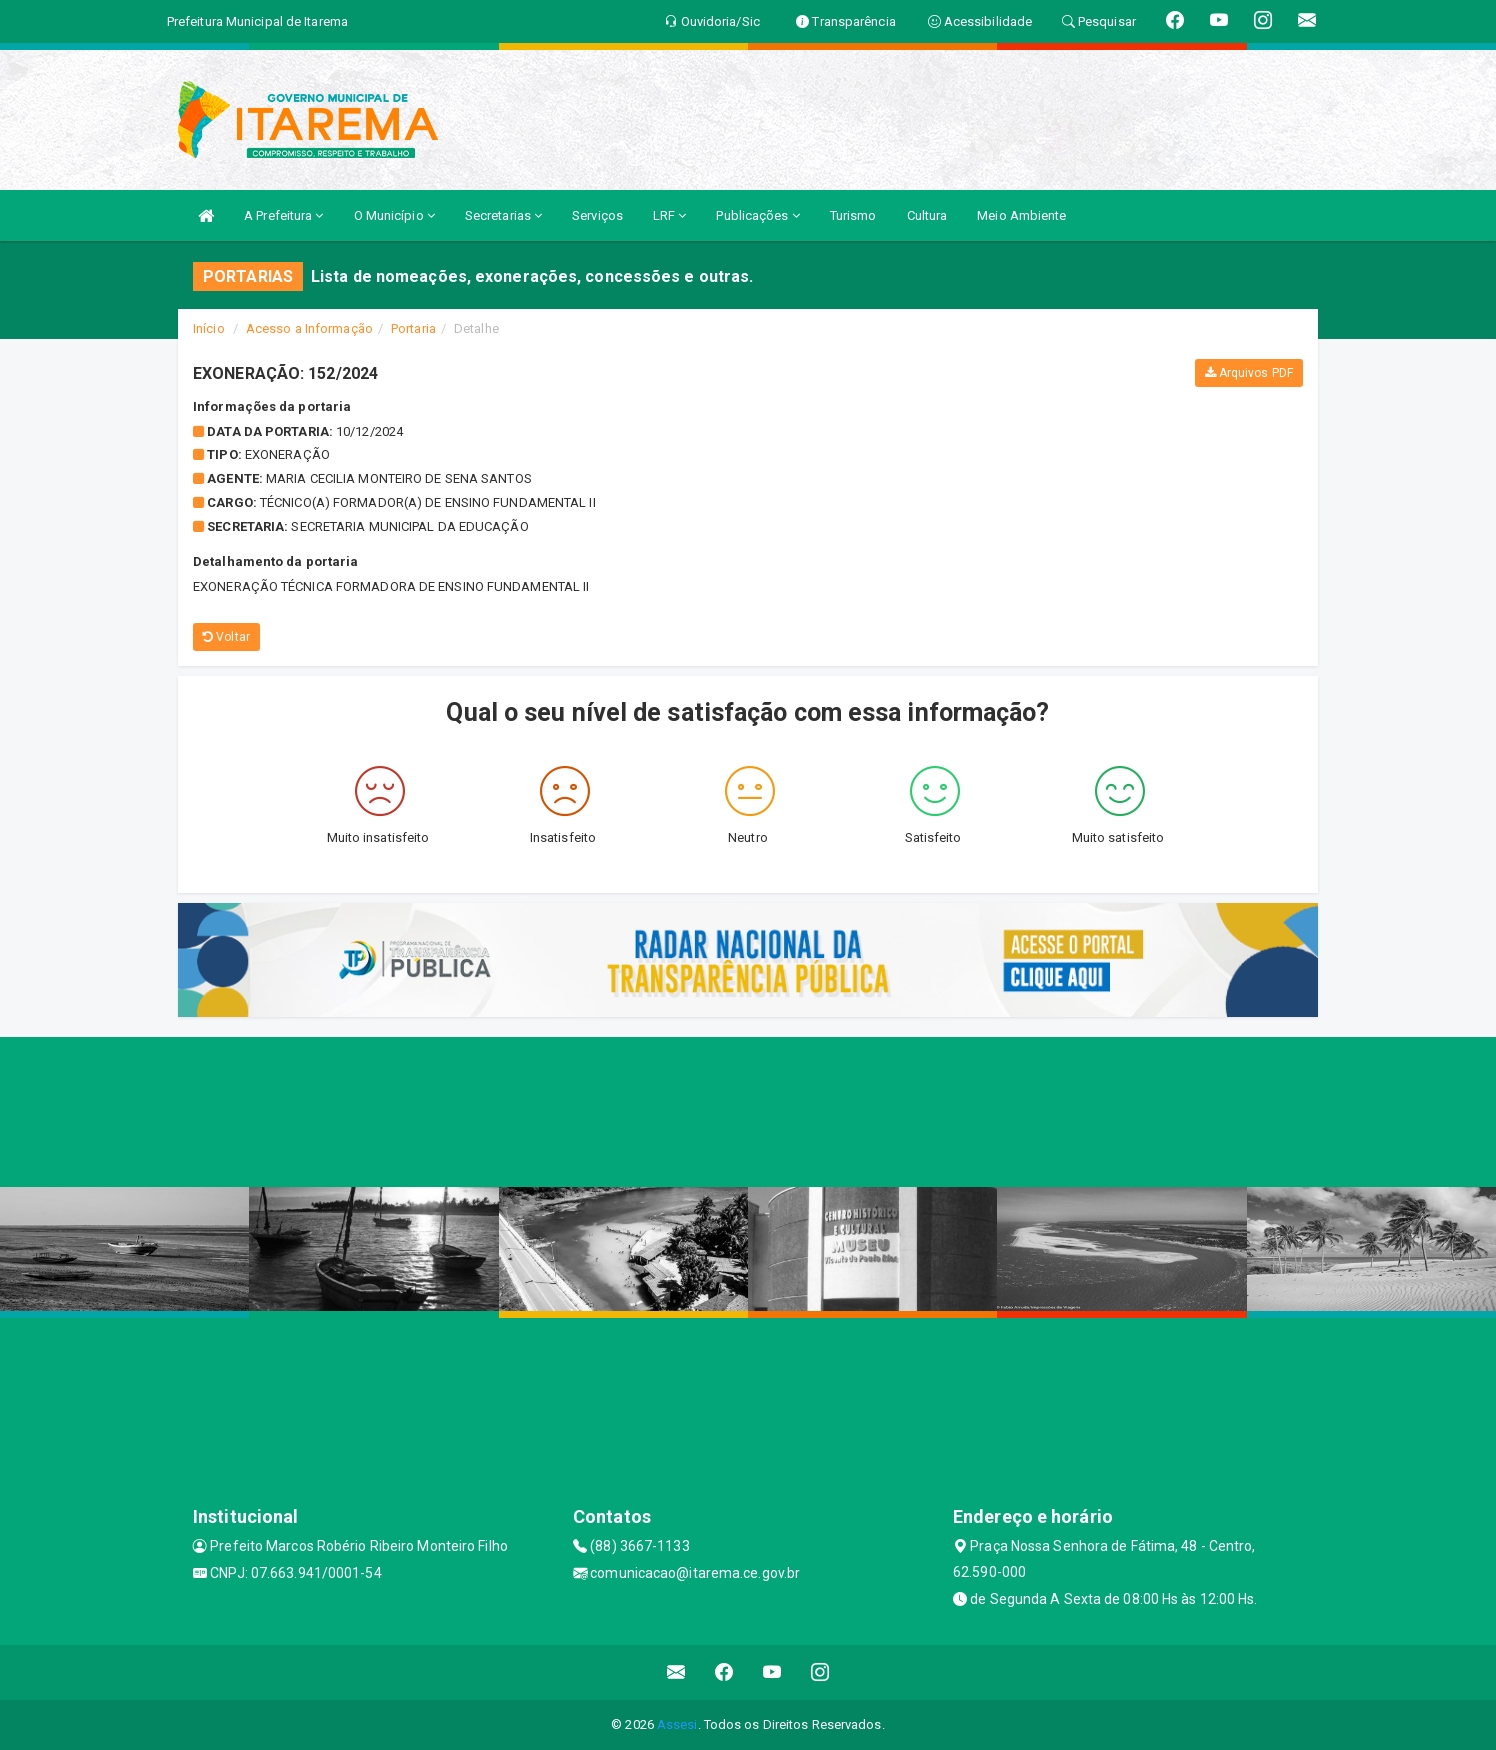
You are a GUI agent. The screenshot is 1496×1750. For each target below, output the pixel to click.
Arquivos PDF (1249, 373)
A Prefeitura (283, 215)
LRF (670, 215)
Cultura (927, 215)
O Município (394, 215)
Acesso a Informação (309, 328)
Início (209, 328)
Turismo (853, 215)
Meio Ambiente (1021, 215)
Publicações (757, 215)
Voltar (226, 637)
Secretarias (503, 215)
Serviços (597, 215)
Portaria (413, 328)
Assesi (677, 1724)
